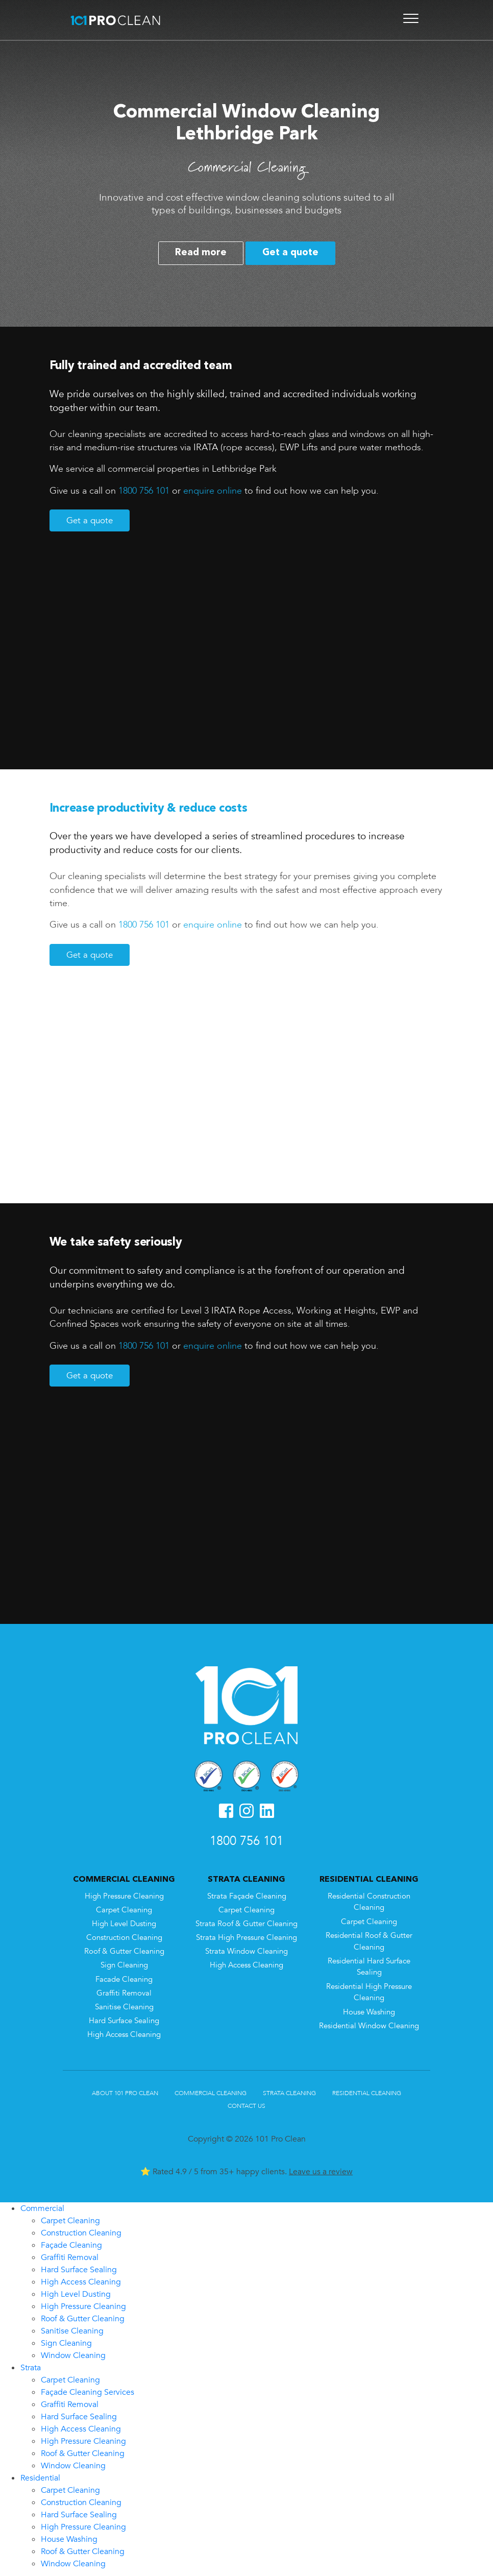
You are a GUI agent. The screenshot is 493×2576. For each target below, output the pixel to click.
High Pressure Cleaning (124, 1894)
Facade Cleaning (124, 1977)
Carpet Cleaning (124, 1908)
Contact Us (246, 2104)
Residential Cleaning (366, 2091)
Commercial (42, 2206)
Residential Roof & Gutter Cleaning (369, 1939)
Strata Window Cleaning (246, 1950)
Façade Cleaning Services (87, 2390)
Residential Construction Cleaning (369, 1900)
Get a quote (290, 253)
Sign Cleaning (124, 1963)
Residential (40, 2476)
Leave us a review (321, 2169)
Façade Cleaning (71, 2243)
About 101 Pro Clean (125, 2091)
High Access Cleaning (124, 2033)
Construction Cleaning (124, 1935)
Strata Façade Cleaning (246, 1894)
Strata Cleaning (289, 2091)
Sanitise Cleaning (124, 2005)
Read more (201, 253)
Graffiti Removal (124, 1991)
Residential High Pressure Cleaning (369, 1990)
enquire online (212, 490)
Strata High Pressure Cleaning (246, 1935)
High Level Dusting (124, 1921)
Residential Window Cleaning (369, 2024)
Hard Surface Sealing (124, 2018)
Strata (30, 2365)
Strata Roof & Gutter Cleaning (246, 1921)
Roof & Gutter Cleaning (124, 1950)
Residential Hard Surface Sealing (369, 1965)
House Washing (369, 2010)
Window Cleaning (73, 2353)
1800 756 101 (143, 490)
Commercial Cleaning (210, 2091)
